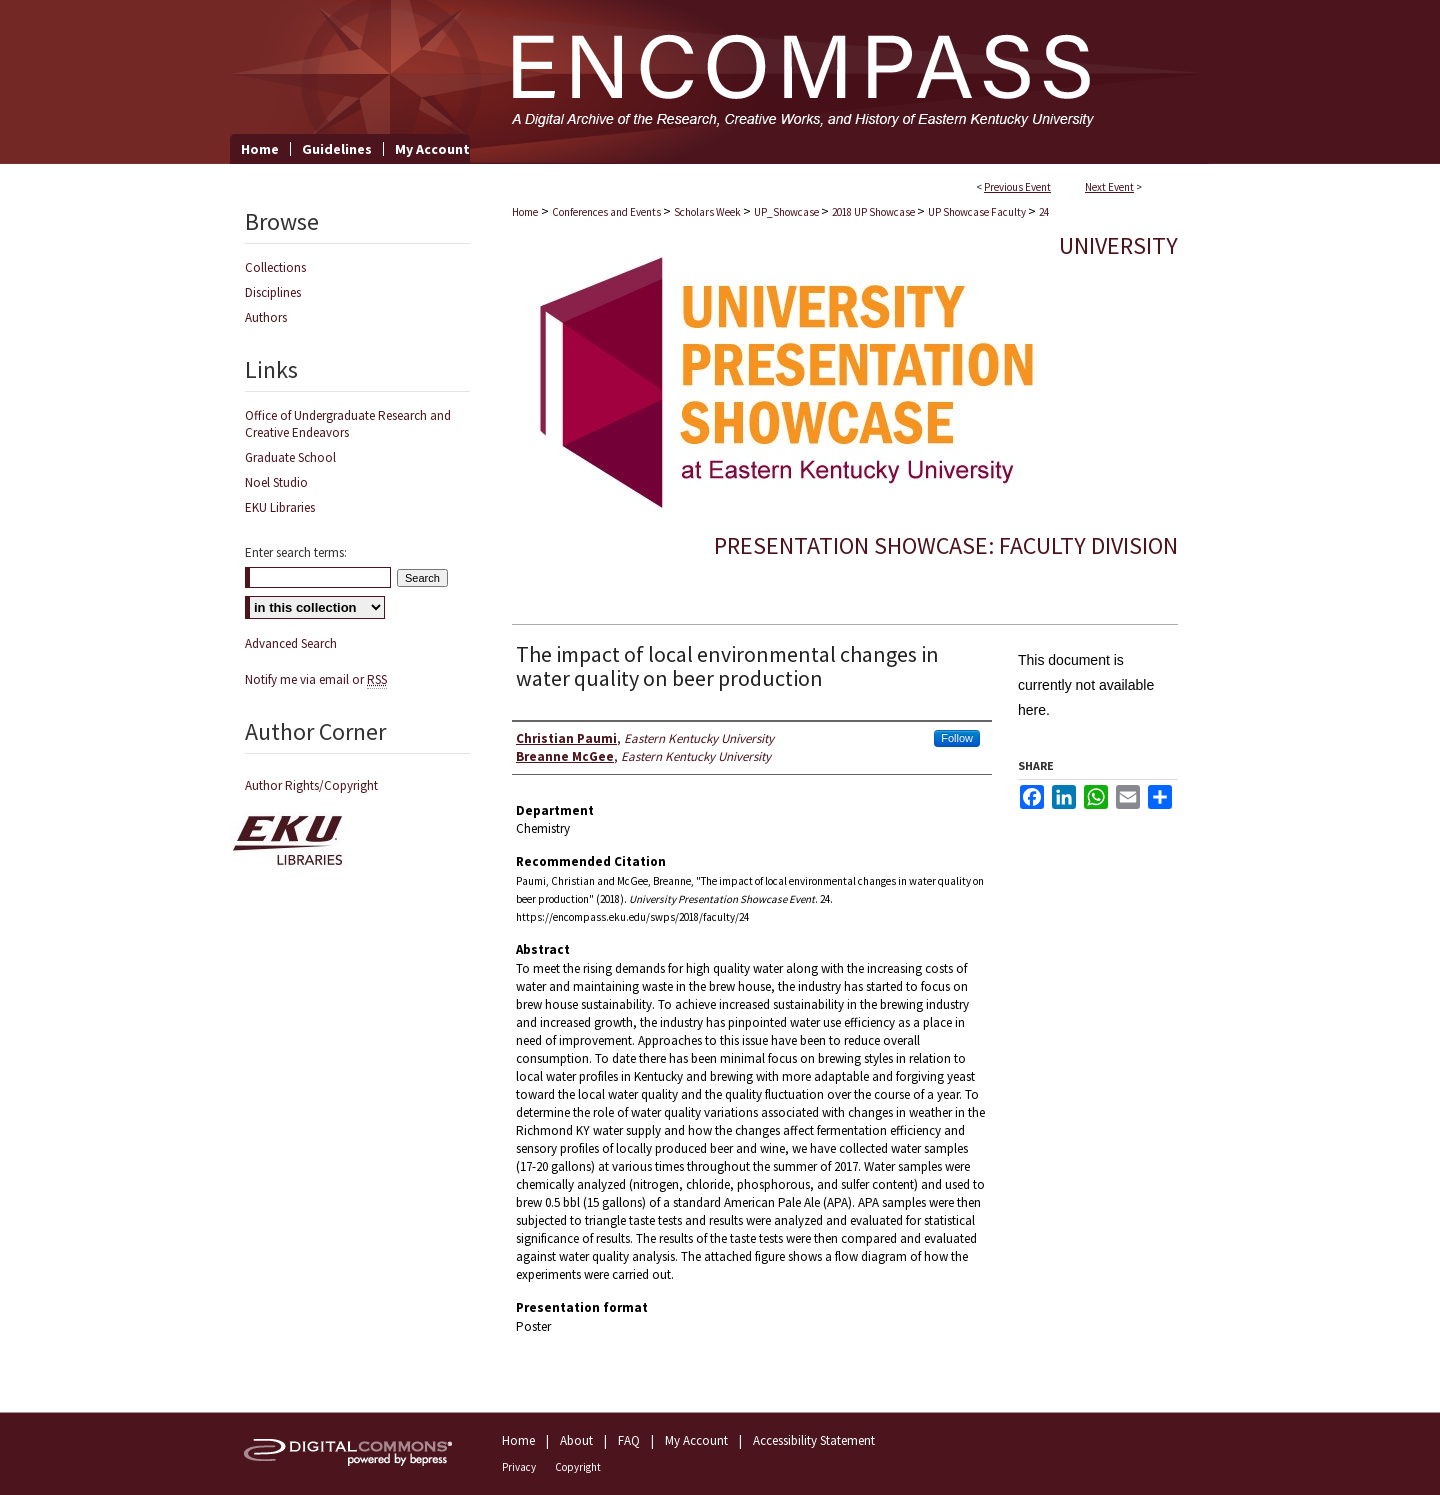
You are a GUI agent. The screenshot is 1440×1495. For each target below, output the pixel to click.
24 (1044, 212)
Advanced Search (291, 643)
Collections (275, 267)
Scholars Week (708, 212)
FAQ (629, 1440)
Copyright (578, 1467)
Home (525, 212)
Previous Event (1017, 187)
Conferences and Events (607, 212)
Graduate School (290, 457)
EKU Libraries (280, 507)
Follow (957, 738)
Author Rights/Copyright (311, 785)
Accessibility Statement (814, 1440)
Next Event (1109, 187)
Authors (266, 317)
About (576, 1440)
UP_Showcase (787, 212)
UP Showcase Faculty (978, 212)
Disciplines (273, 292)
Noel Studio (276, 482)
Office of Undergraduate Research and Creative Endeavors (348, 424)
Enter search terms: (296, 552)
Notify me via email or (316, 679)
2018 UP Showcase (874, 212)
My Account (696, 1440)
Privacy (519, 1467)
